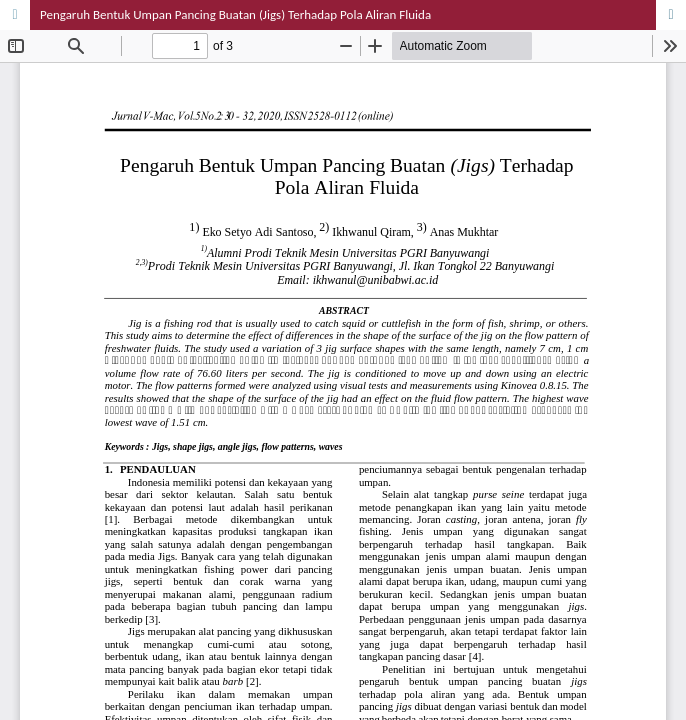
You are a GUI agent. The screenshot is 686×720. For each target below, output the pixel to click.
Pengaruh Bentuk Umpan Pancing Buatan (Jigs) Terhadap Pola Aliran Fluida (235, 14)
